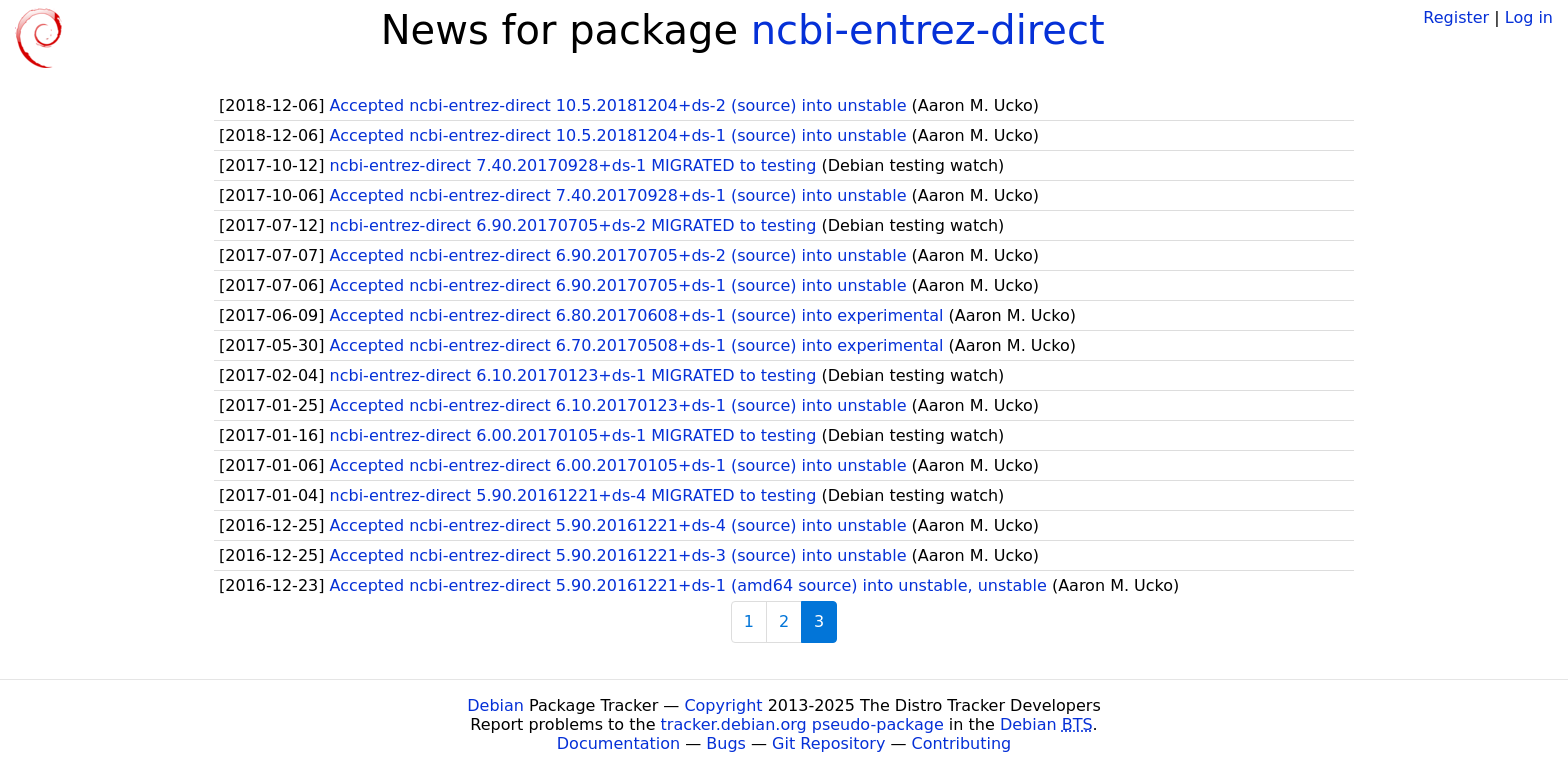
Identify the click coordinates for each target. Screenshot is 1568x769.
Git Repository (828, 743)
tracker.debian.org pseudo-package (802, 724)
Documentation (618, 743)
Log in (1529, 17)
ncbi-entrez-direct (928, 30)
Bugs (726, 743)
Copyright (723, 705)
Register (1456, 17)
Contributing (962, 743)
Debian (495, 705)
